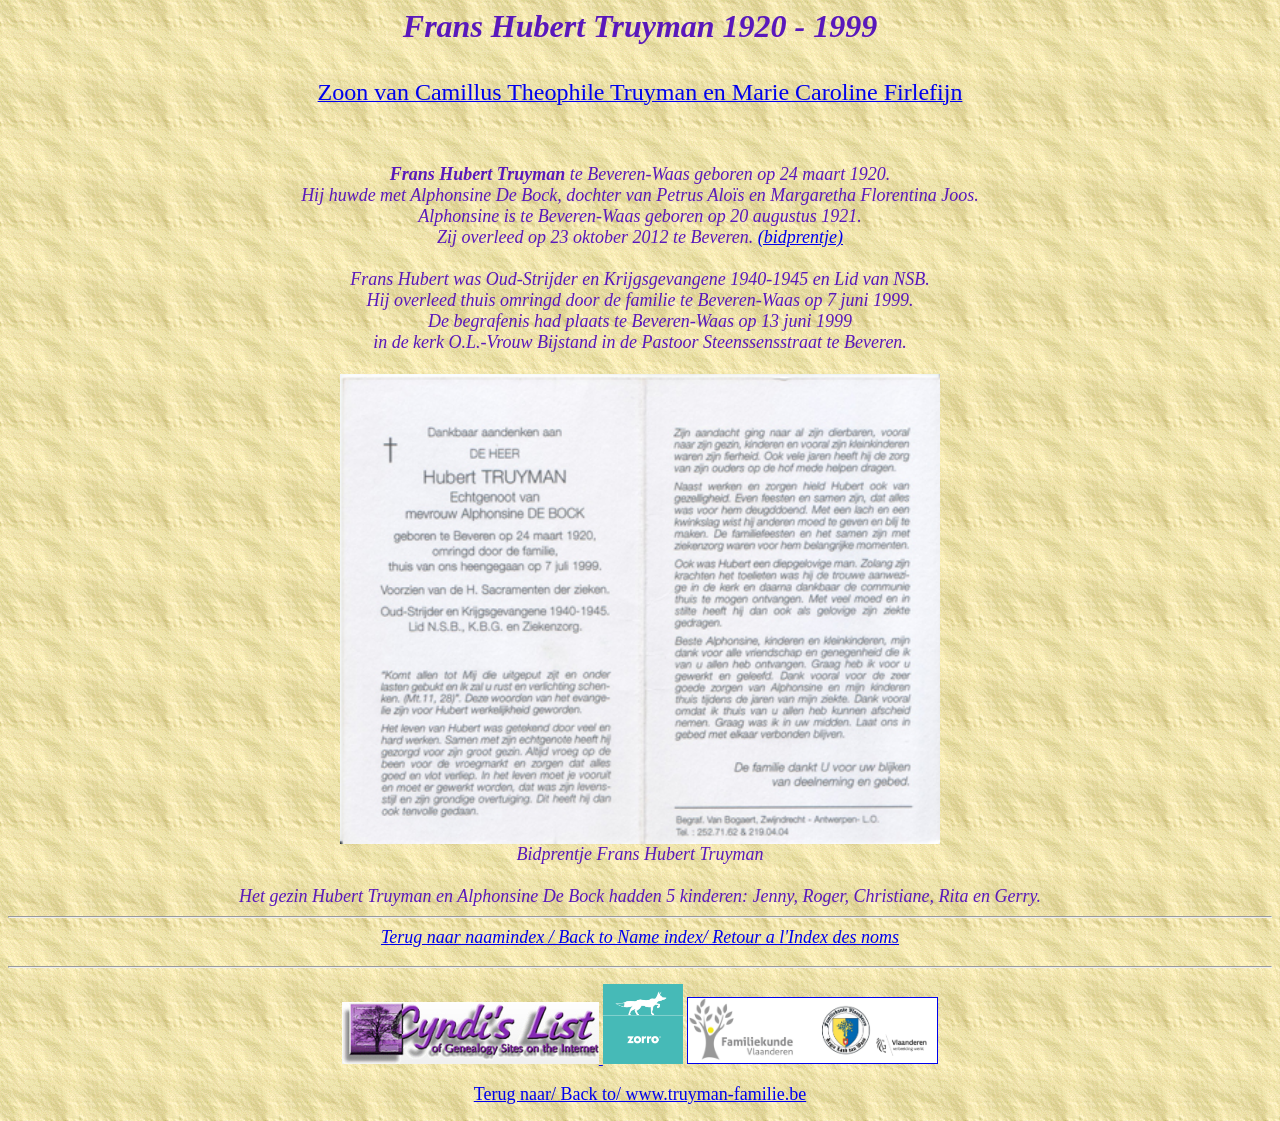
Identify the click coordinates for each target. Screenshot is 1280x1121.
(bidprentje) (800, 237)
